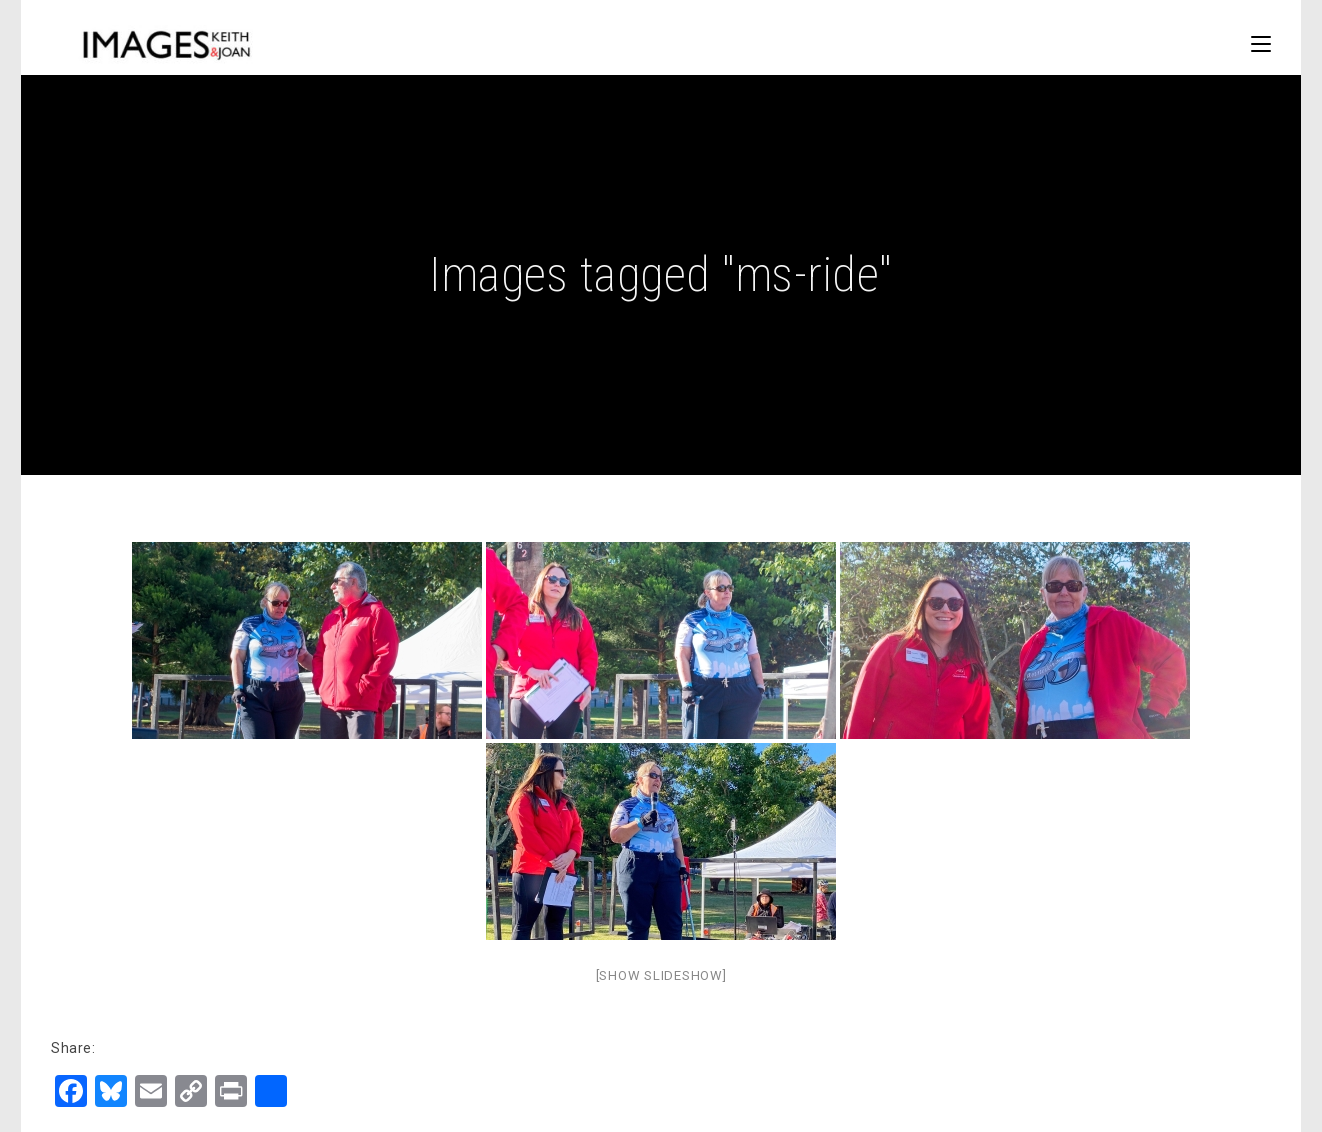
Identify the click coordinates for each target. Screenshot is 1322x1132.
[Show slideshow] (661, 975)
